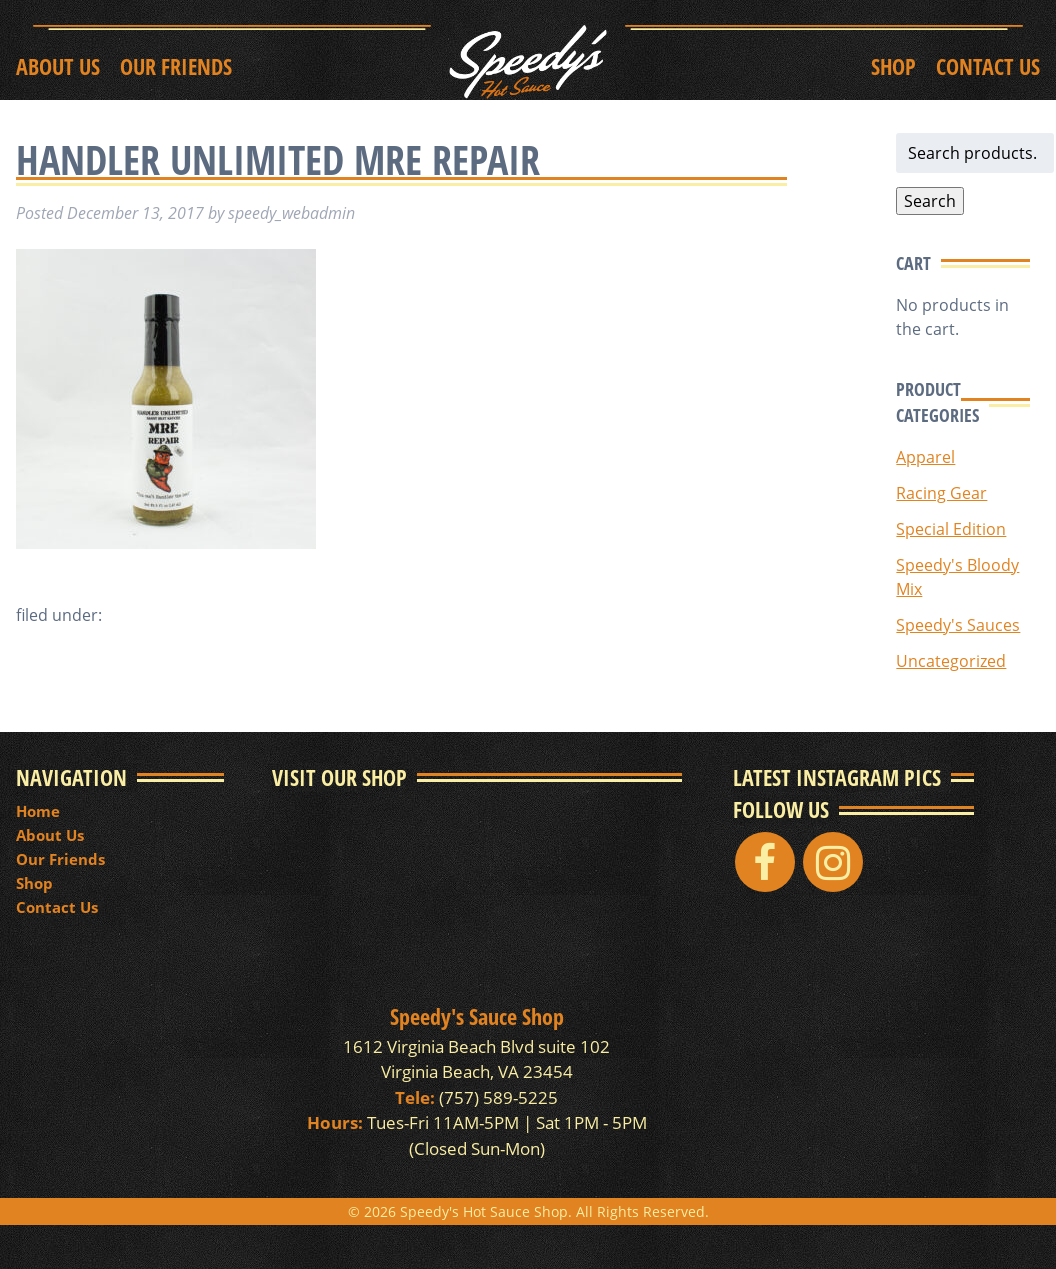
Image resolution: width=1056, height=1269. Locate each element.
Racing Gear (941, 493)
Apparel (925, 457)
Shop (893, 66)
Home (38, 811)
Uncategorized (951, 661)
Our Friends (176, 66)
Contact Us (988, 66)
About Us (58, 66)
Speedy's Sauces (958, 625)
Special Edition (951, 529)
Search (930, 201)
